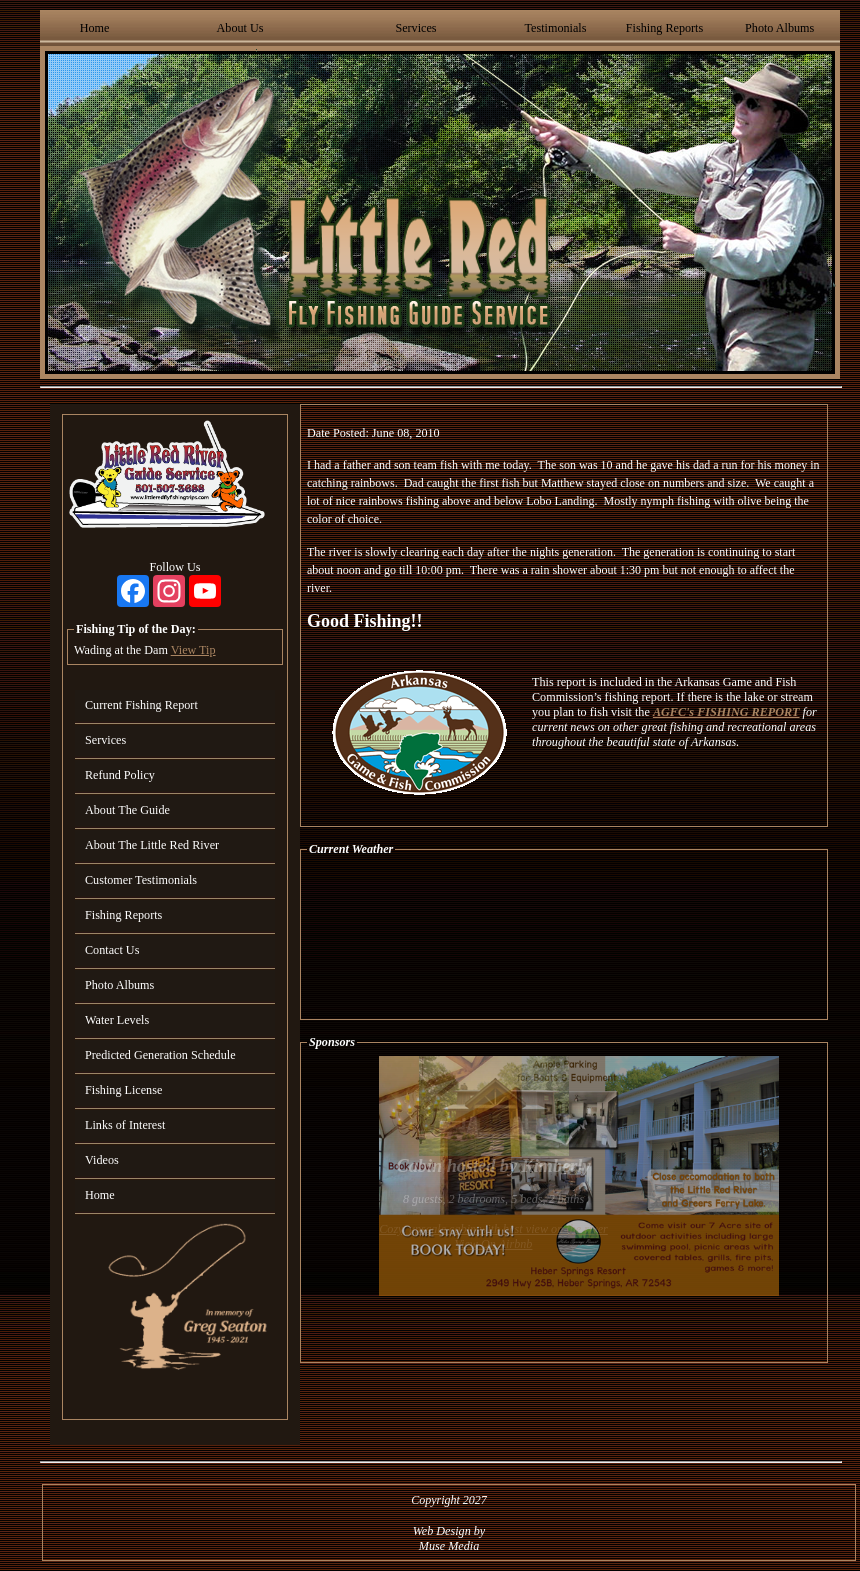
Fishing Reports (664, 28)
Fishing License (123, 1090)
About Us (240, 28)
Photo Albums (779, 28)
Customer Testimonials (141, 880)
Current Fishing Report (141, 705)
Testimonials (555, 28)
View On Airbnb (494, 1244)
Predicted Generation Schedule (160, 1055)
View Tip (193, 650)
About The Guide (127, 810)
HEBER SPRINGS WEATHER (564, 938)
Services (415, 28)
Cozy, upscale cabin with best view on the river (493, 1229)
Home (95, 28)
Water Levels (117, 1020)
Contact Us (112, 950)
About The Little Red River (152, 845)
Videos (102, 1160)
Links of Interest (125, 1125)
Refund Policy (120, 775)
